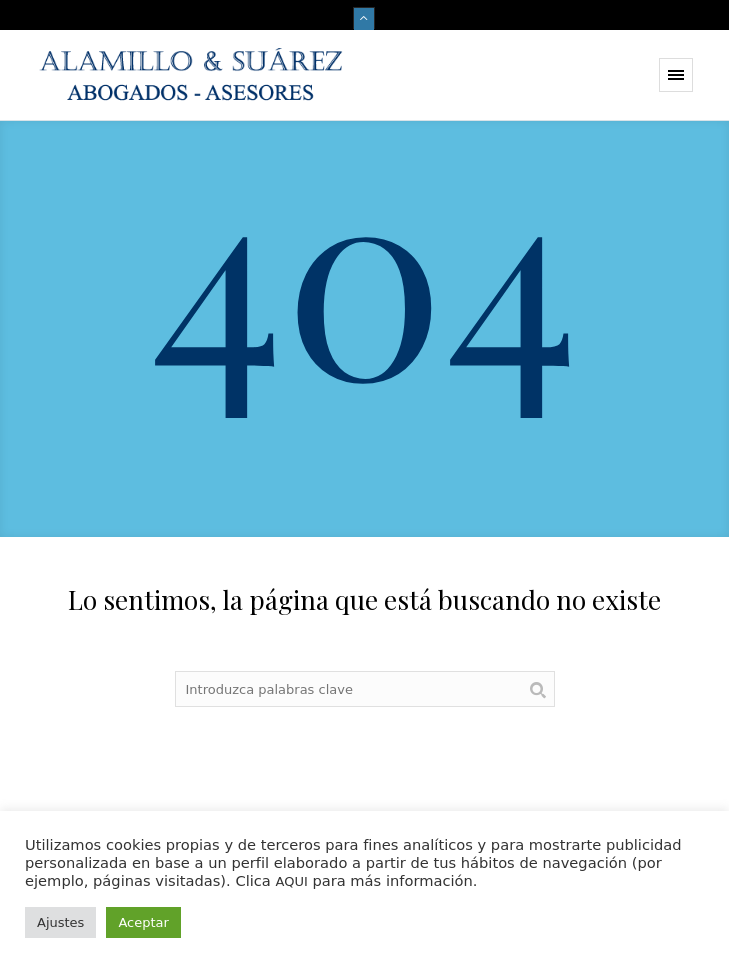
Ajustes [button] (60, 922)
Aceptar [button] (143, 922)
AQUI (291, 881)
